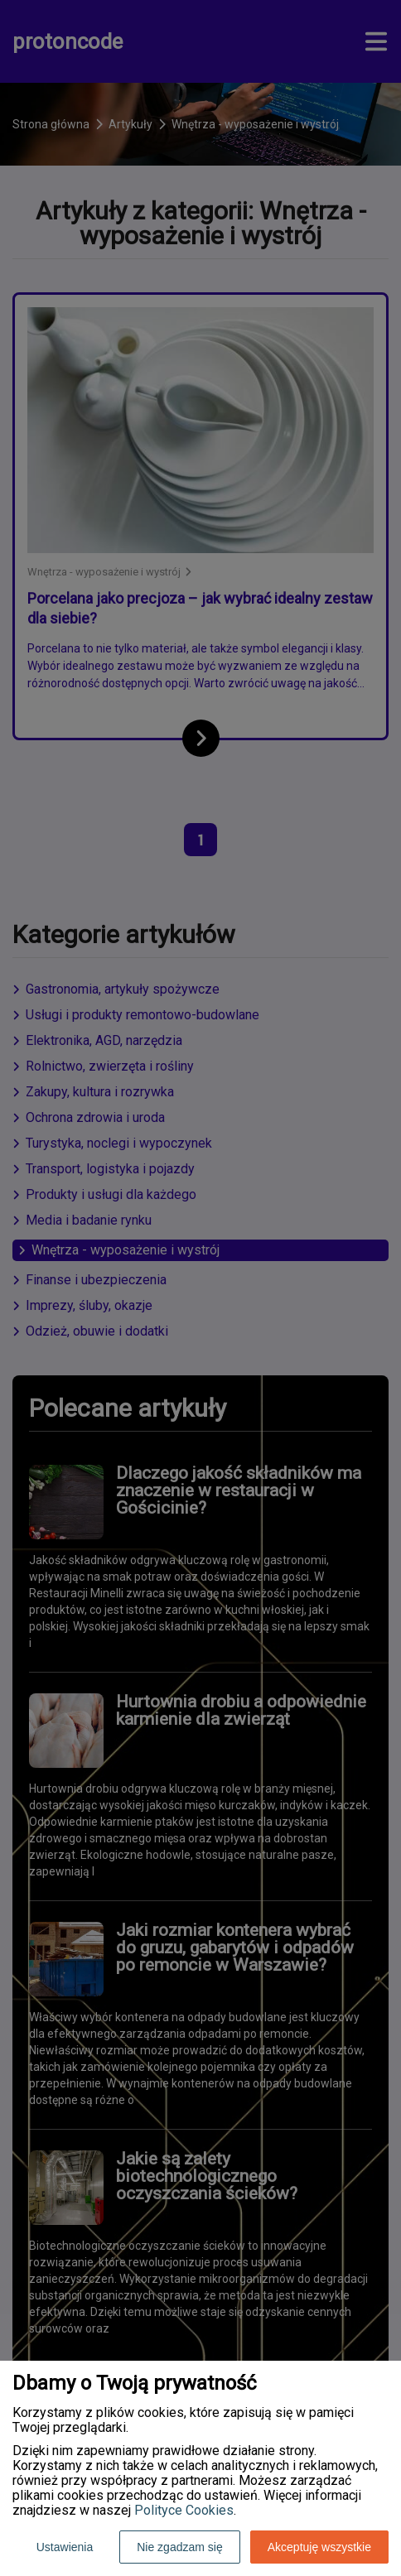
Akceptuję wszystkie (319, 2547)
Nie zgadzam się (180, 2547)
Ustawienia (64, 2547)
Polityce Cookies (184, 2510)
